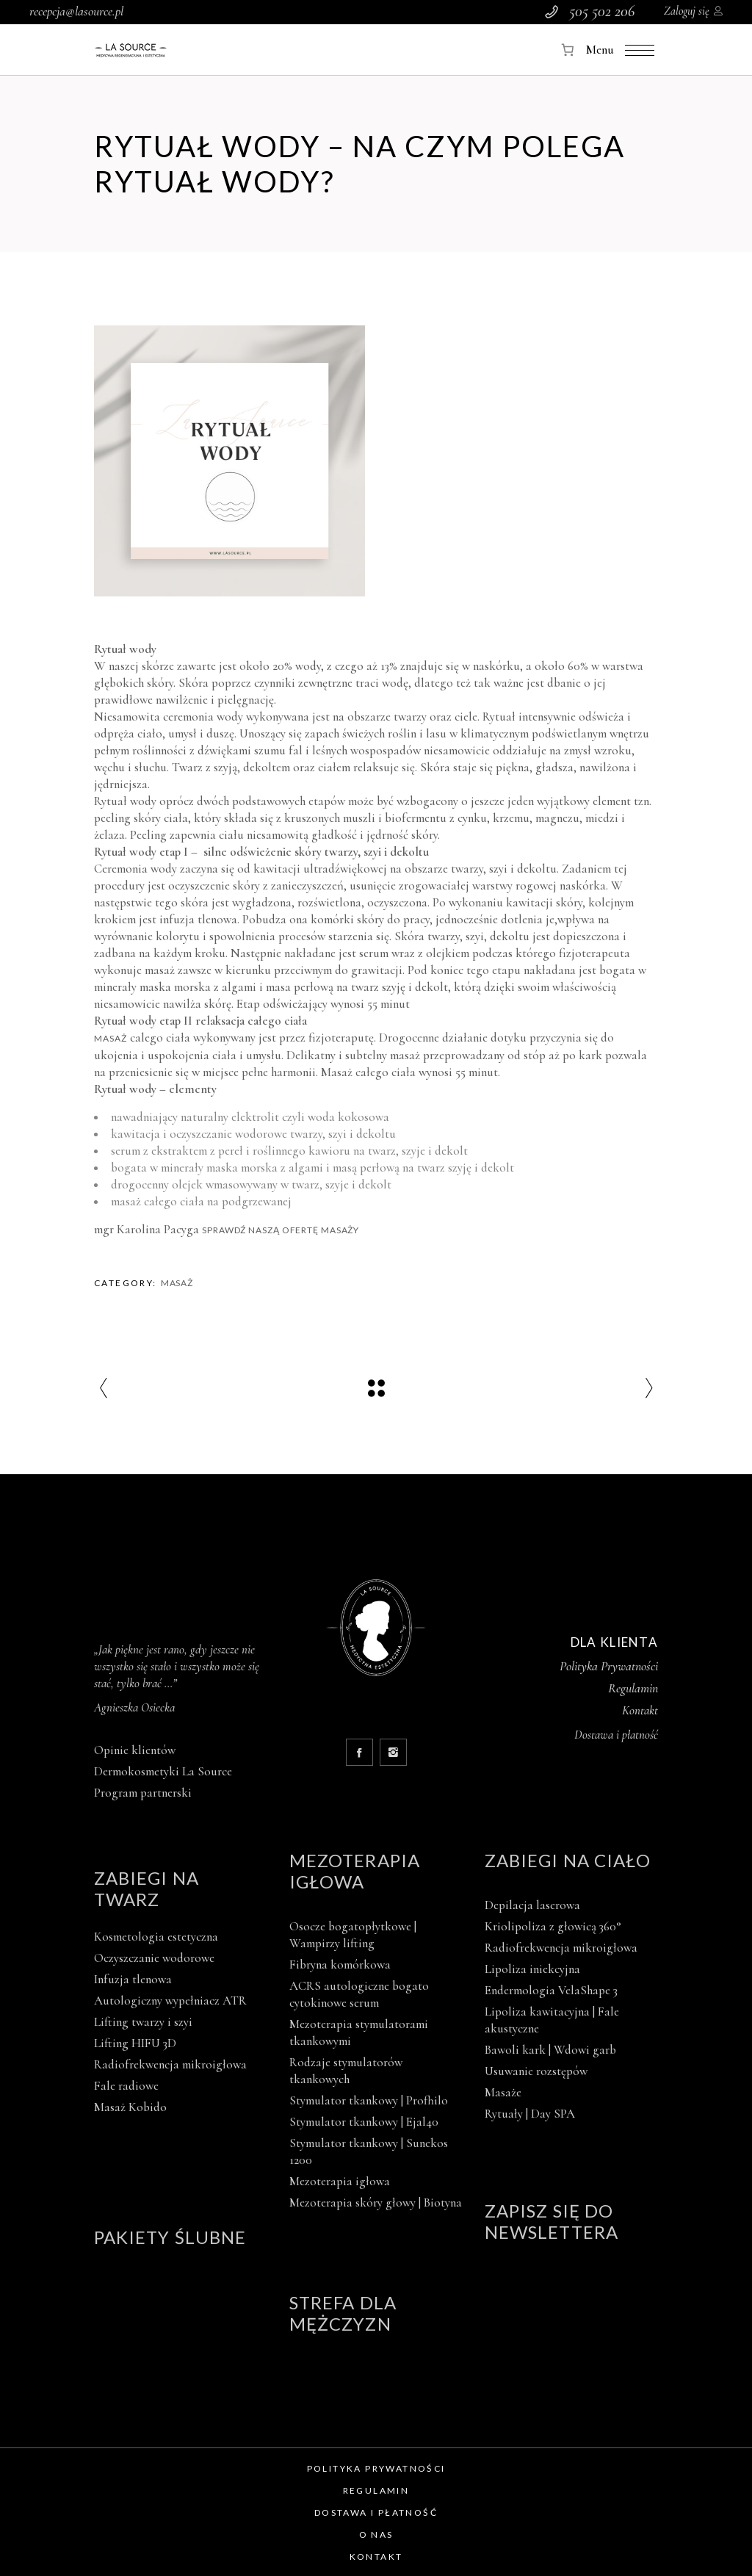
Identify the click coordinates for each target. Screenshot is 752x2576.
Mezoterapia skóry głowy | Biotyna (375, 2202)
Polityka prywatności (376, 2468)
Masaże (503, 2092)
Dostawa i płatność (376, 2512)
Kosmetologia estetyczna (156, 1936)
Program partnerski (143, 1792)
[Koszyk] (568, 49)
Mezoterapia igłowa (354, 1871)
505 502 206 (601, 11)
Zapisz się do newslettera (551, 2221)
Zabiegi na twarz (146, 1888)
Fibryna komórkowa (340, 1964)
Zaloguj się (686, 11)
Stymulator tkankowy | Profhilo (368, 2100)
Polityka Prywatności (609, 1666)
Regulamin (633, 1688)
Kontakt (640, 1710)
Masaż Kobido (130, 2107)
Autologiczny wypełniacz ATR (170, 2000)
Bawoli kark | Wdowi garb (550, 2049)
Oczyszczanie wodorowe (154, 1958)
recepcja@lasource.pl (76, 11)
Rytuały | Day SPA (530, 2113)
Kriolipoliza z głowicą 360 (553, 1926)
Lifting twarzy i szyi (143, 2022)
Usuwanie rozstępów (536, 2071)
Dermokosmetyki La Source (163, 1771)
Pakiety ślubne (170, 2237)
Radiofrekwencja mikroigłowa (170, 2064)
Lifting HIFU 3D (135, 2043)
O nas (376, 2534)
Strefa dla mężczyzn (343, 2313)
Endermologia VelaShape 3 (551, 1990)
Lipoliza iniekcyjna (532, 1969)
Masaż (110, 1038)
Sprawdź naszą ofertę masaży (280, 1229)
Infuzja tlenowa (133, 1979)
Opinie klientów (135, 1750)
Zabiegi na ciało (568, 1860)
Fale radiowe (126, 2085)
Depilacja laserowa (532, 1905)
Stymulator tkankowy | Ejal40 (363, 2121)
